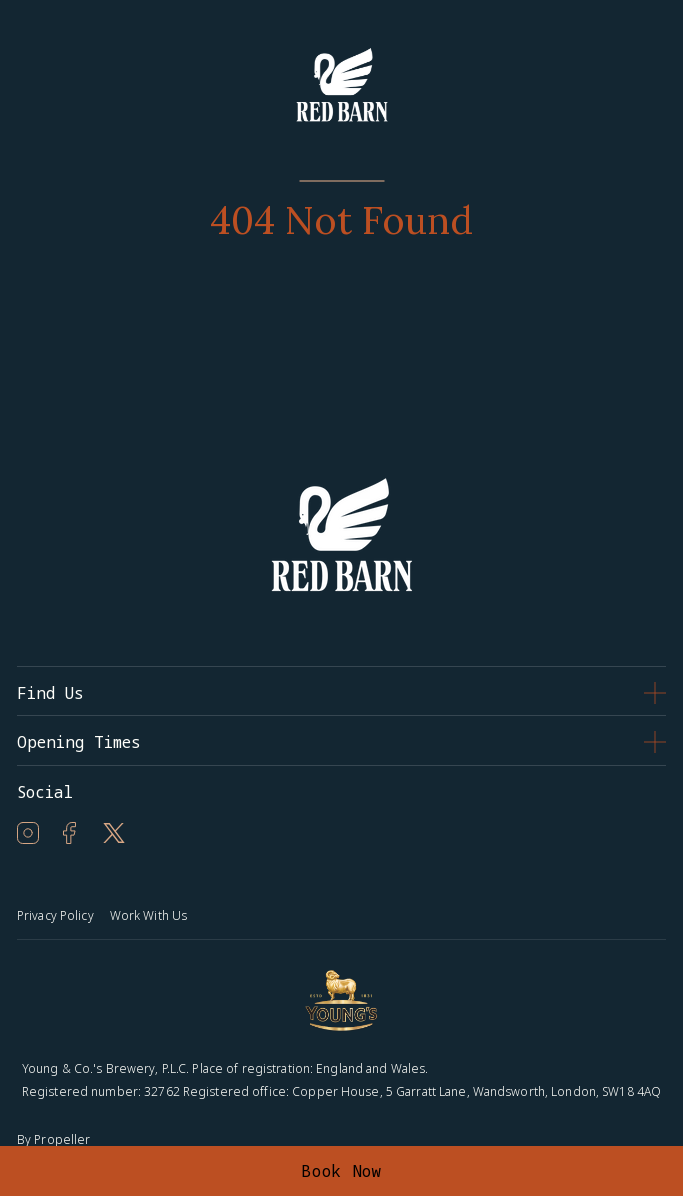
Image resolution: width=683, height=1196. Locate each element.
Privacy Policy (55, 915)
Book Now (341, 1171)
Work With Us (148, 915)
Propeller (62, 1139)
